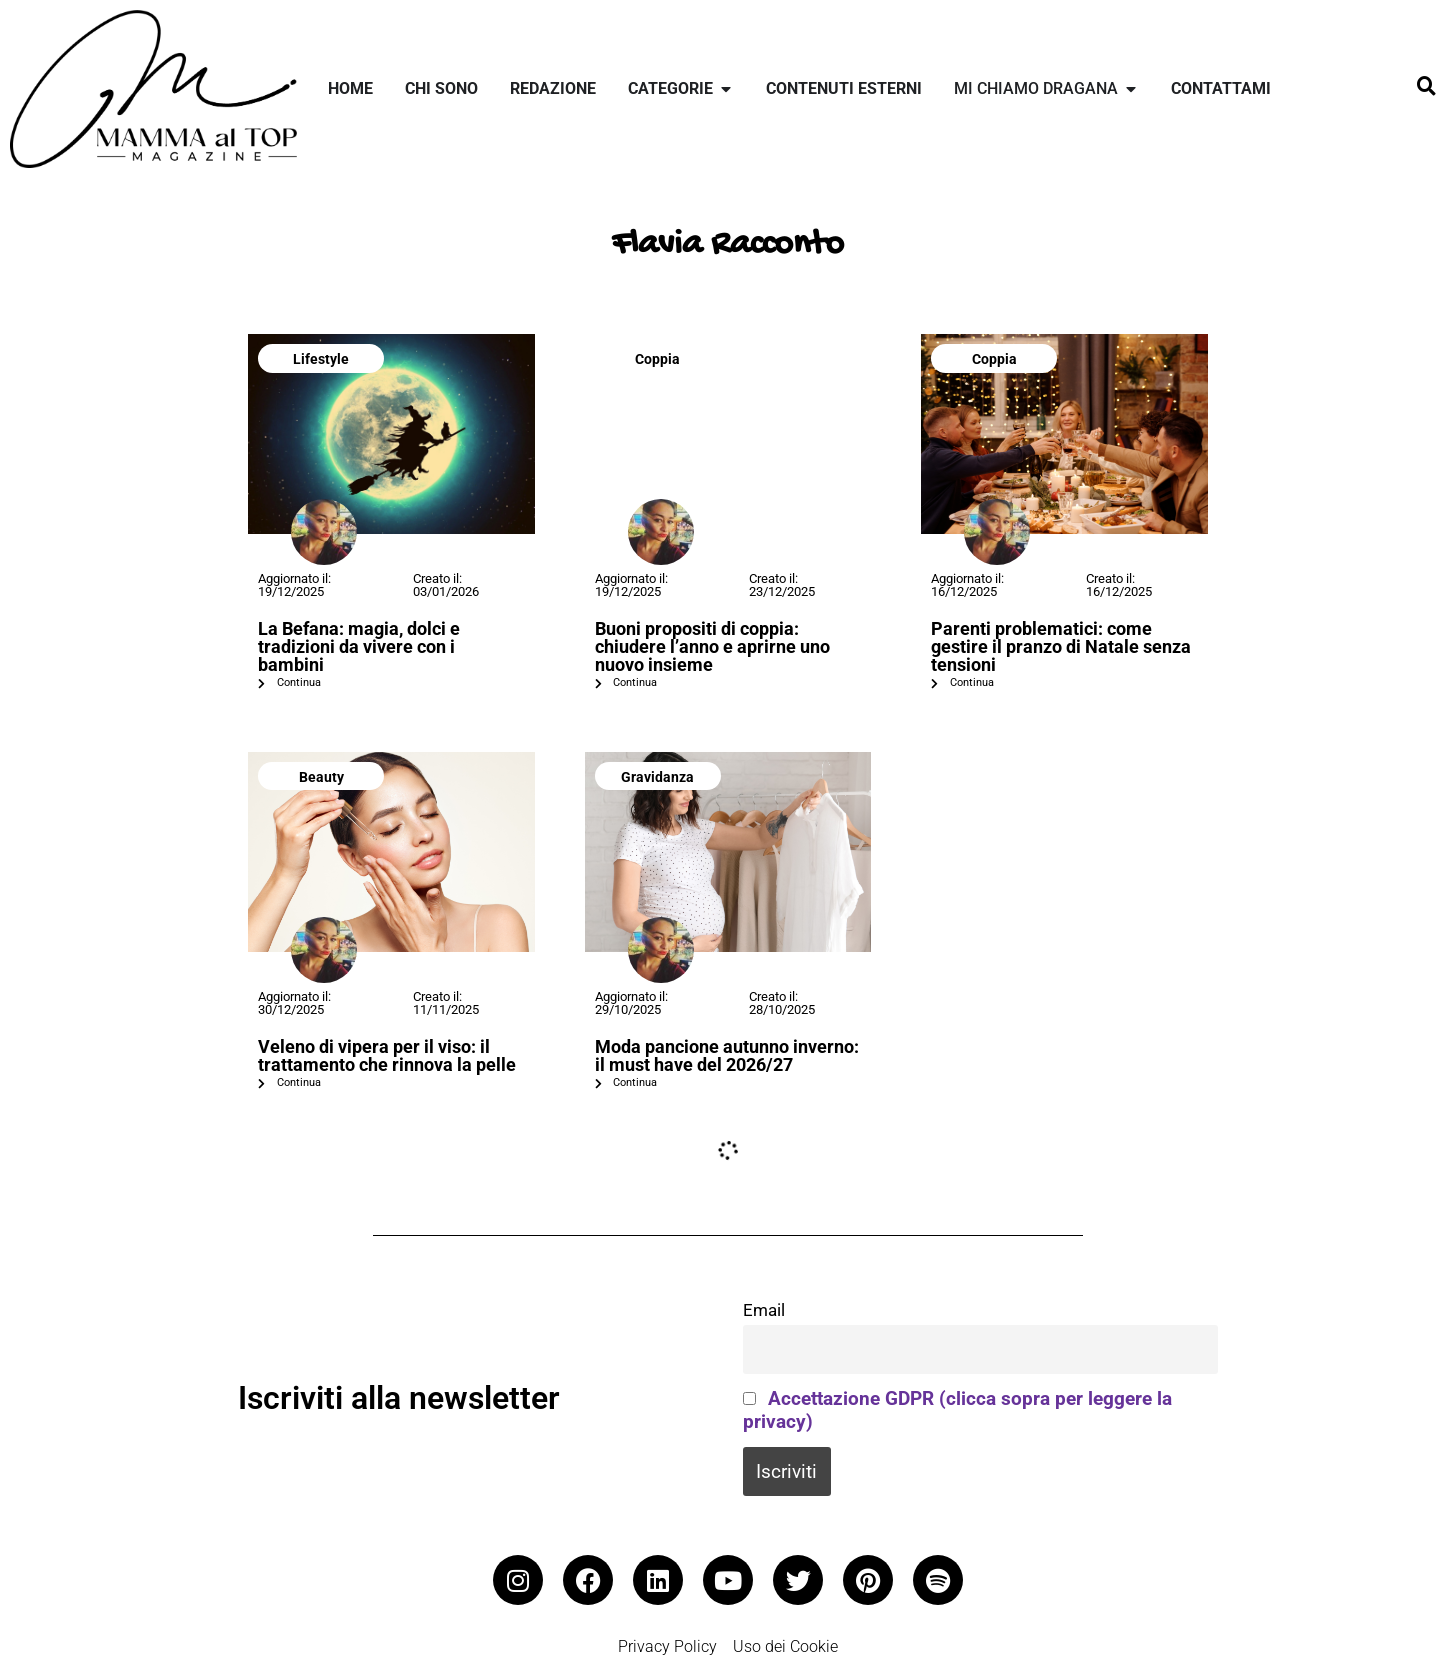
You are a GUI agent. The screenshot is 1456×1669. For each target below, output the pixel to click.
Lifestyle (321, 359)
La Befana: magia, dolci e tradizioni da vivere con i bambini (359, 646)
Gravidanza (657, 777)
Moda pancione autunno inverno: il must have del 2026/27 (727, 1055)
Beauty (321, 777)
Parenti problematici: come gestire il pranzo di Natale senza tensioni (1061, 646)
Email (764, 1310)
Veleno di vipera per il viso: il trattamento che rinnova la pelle (387, 1055)
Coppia (657, 359)
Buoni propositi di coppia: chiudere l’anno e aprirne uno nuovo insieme (712, 646)
